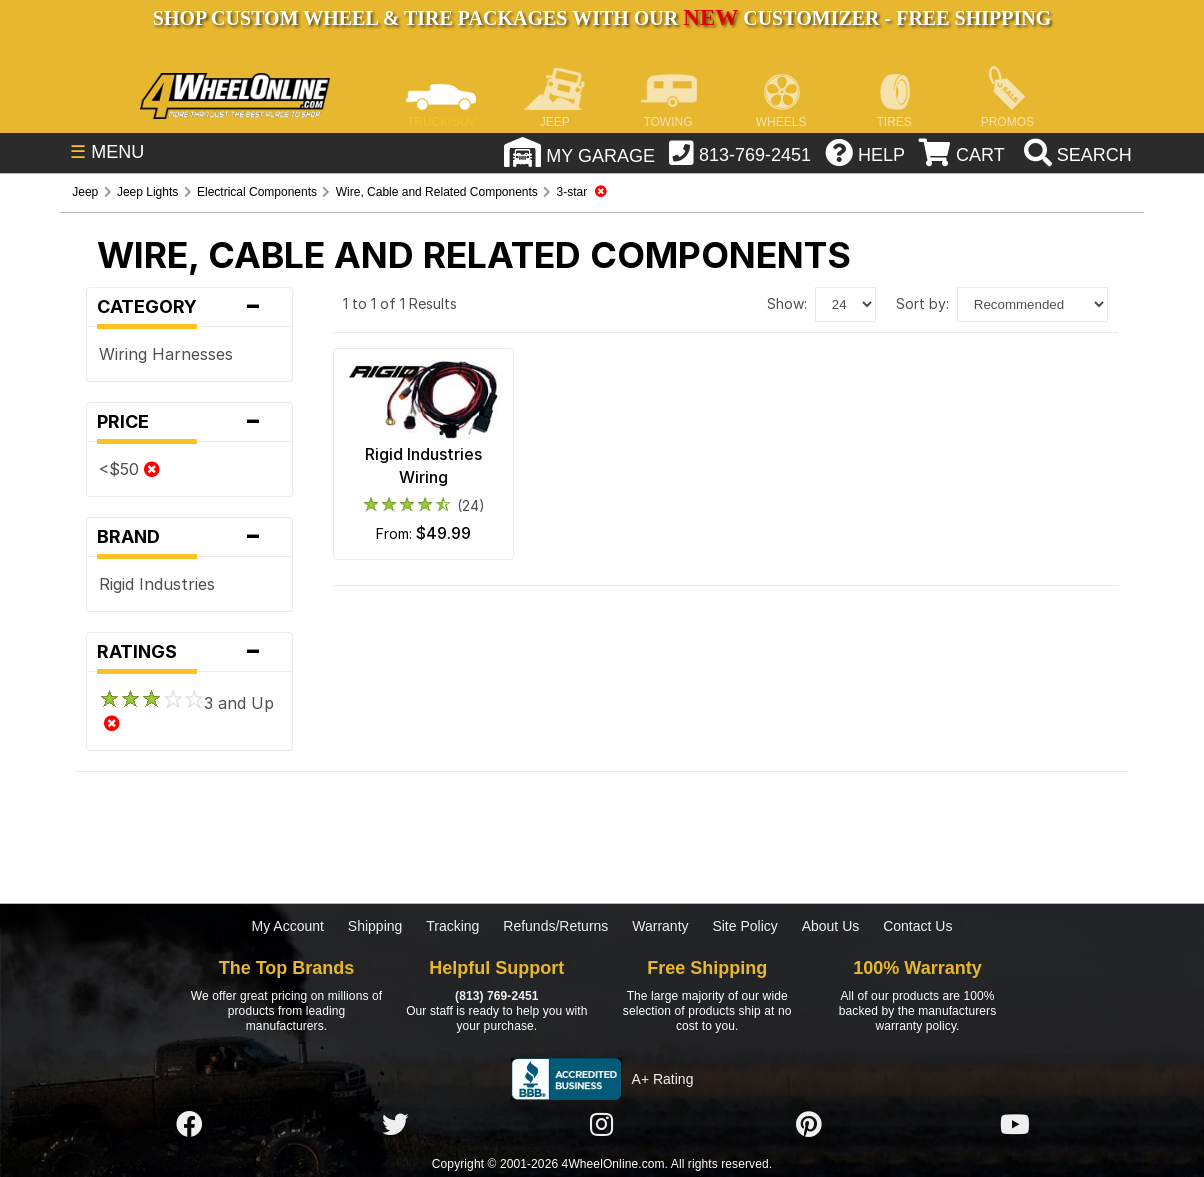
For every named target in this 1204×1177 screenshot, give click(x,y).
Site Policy (744, 926)
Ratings (189, 652)
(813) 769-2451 (496, 996)
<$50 (129, 469)
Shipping (375, 926)
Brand (189, 537)
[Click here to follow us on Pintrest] (809, 1125)
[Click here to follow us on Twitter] (395, 1125)
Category (189, 307)
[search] (1075, 155)
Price (189, 422)
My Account (288, 926)
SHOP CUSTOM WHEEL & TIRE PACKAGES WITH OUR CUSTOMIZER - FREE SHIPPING (602, 18)
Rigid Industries (157, 584)
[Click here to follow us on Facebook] (189, 1125)
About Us (831, 926)
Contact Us (917, 926)
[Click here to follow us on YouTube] (1015, 1125)
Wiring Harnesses (166, 354)
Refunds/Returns (555, 926)
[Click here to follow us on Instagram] (602, 1125)
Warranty (660, 926)
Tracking (452, 926)
